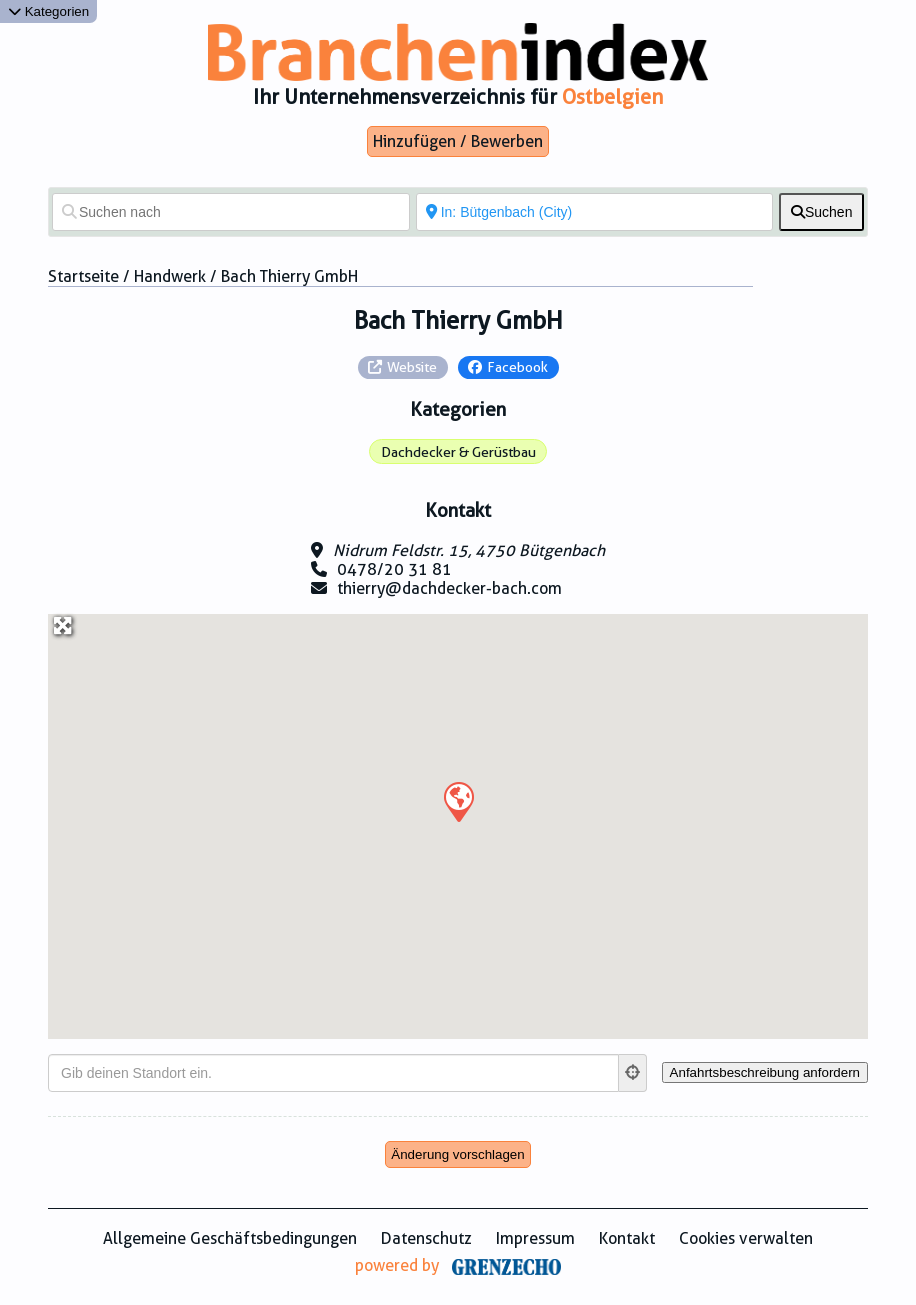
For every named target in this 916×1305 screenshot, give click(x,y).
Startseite (83, 276)
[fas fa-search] (821, 212)
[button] (458, 801)
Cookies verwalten (746, 1238)
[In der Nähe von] (595, 212)
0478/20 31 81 (394, 569)
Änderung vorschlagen (457, 1154)
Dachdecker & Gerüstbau (458, 452)
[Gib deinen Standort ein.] (333, 1073)
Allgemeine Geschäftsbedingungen (230, 1238)
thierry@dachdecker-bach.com (449, 588)
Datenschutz (426, 1238)
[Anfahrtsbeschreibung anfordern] (765, 1072)
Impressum (535, 1238)
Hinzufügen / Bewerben (458, 141)
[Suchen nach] (231, 212)
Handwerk (170, 276)
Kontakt (627, 1238)
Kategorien (48, 11)
